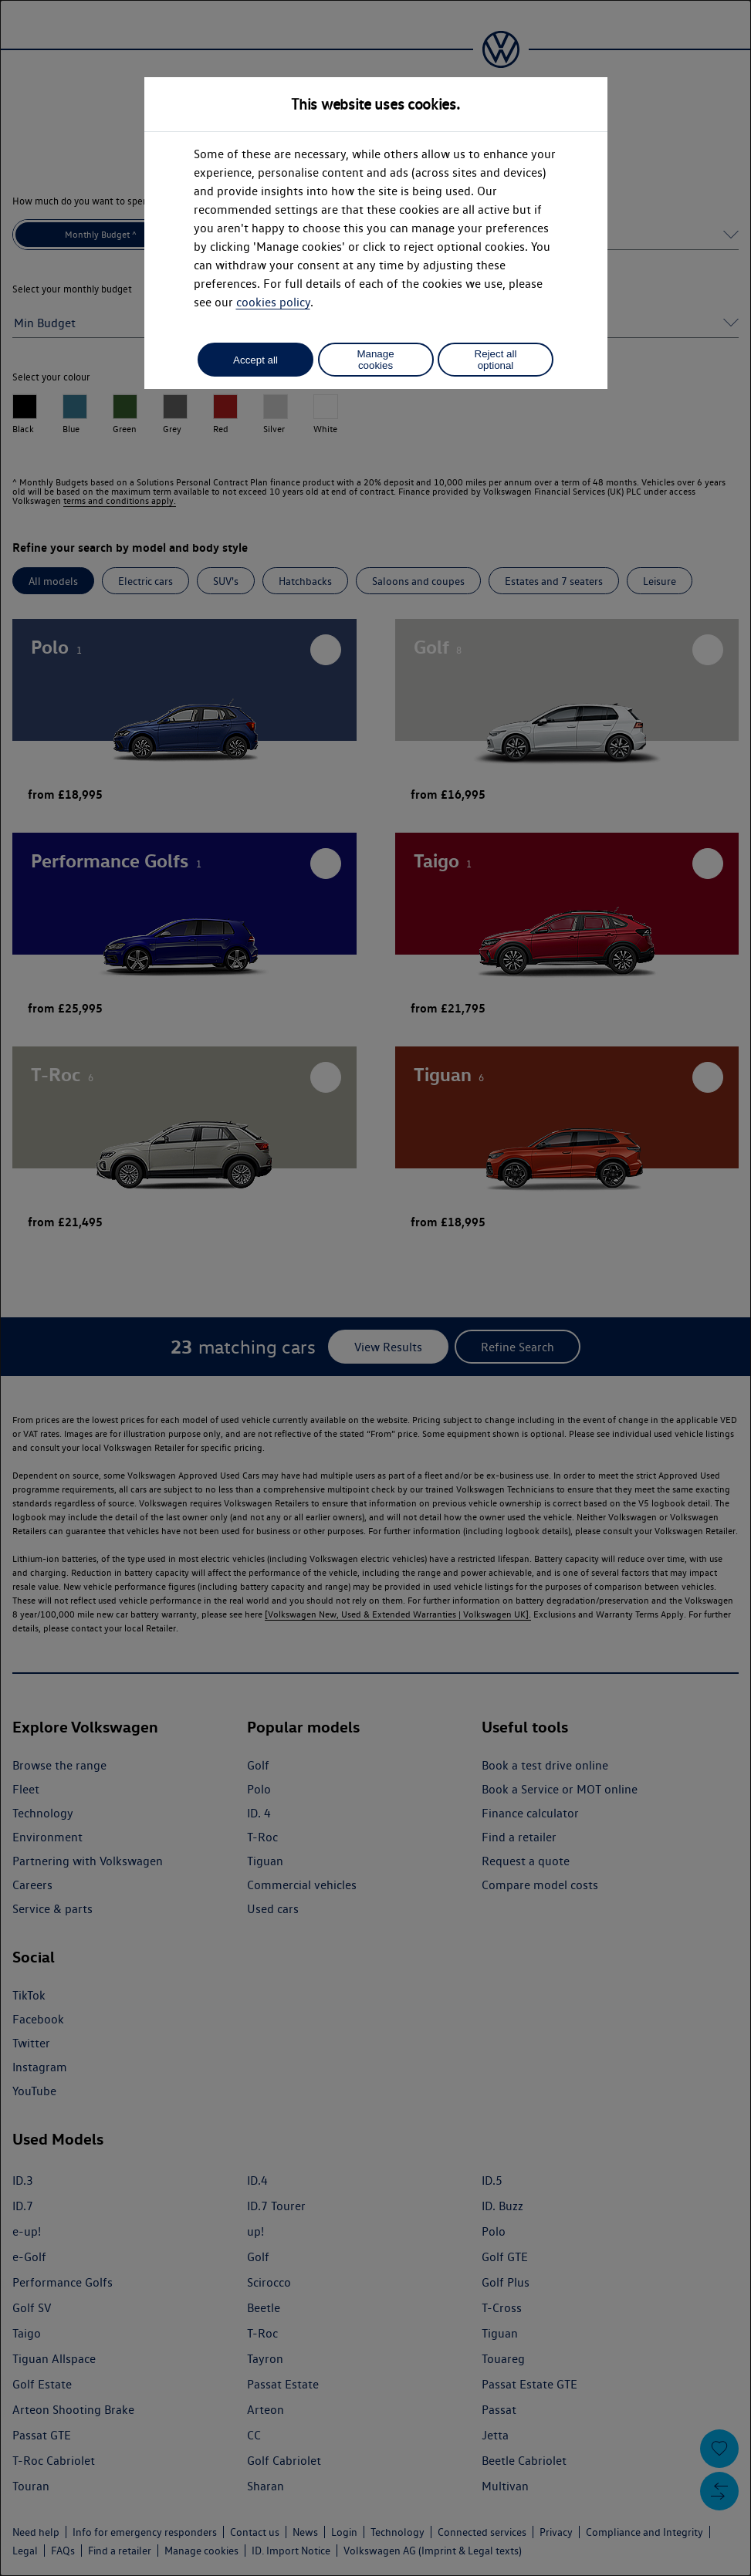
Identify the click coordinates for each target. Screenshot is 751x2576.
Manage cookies (375, 359)
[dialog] (375, 1288)
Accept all (255, 360)
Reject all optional (496, 359)
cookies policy (273, 302)
